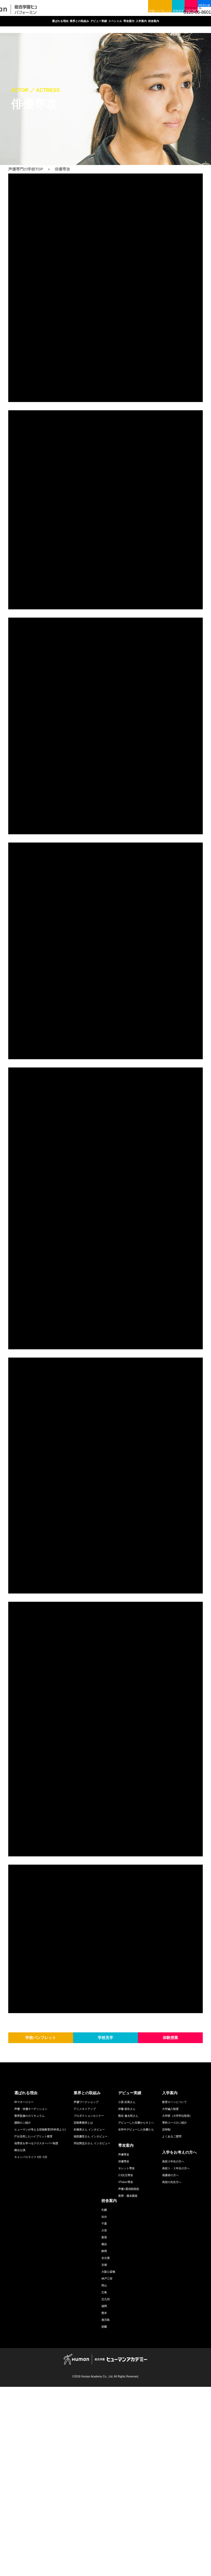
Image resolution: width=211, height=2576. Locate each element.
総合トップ (114, 16)
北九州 (105, 2488)
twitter (125, 16)
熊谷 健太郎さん (128, 2305)
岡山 (104, 2474)
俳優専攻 (123, 2350)
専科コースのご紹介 (174, 2311)
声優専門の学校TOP (25, 169)
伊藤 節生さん (126, 2298)
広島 (104, 2481)
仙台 (104, 2405)
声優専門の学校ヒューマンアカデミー (49, 12)
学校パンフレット (117, 5)
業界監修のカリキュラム (29, 2305)
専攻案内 (159, 27)
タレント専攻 (126, 2357)
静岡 (104, 2440)
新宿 (104, 2426)
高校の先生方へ (171, 2371)
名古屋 (105, 2447)
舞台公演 (19, 2339)
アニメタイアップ (85, 2298)
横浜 (104, 2433)
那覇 (104, 2515)
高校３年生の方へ (173, 2350)
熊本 (104, 2502)
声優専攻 (123, 2343)
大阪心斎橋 (108, 2460)
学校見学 (149, 5)
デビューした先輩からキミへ (136, 2311)
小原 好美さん (126, 2291)
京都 (104, 2454)
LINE (160, 16)
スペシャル (131, 27)
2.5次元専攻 (125, 2364)
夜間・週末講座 (127, 2385)
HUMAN (105, 2548)
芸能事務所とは (83, 2311)
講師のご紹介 (22, 2311)
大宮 (104, 2419)
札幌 (104, 2399)
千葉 (104, 2412)
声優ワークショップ (86, 2291)
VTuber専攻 (125, 2371)
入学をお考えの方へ (179, 2341)
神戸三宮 (106, 2467)
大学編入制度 (170, 2298)
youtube (148, 16)
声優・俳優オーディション (30, 2298)
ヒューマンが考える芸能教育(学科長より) (40, 2318)
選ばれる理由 (28, 27)
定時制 (166, 2318)
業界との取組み (63, 27)
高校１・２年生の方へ (176, 2357)
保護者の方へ (170, 2364)
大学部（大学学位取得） (177, 2305)
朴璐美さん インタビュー (89, 2318)
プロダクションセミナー (89, 2305)
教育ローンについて (174, 2291)
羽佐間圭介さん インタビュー (92, 2332)
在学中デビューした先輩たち (136, 2318)
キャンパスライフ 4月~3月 (30, 2346)
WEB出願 (198, 5)
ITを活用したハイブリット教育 (33, 2325)
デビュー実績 (99, 27)
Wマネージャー (23, 2291)
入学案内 (186, 27)
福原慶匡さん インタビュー (90, 2325)
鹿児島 (105, 2509)
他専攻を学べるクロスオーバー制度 (36, 2332)
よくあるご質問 (171, 2325)
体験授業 (173, 5)
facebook (137, 16)
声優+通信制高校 (128, 2378)
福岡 (104, 2495)
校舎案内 (105, 39)
